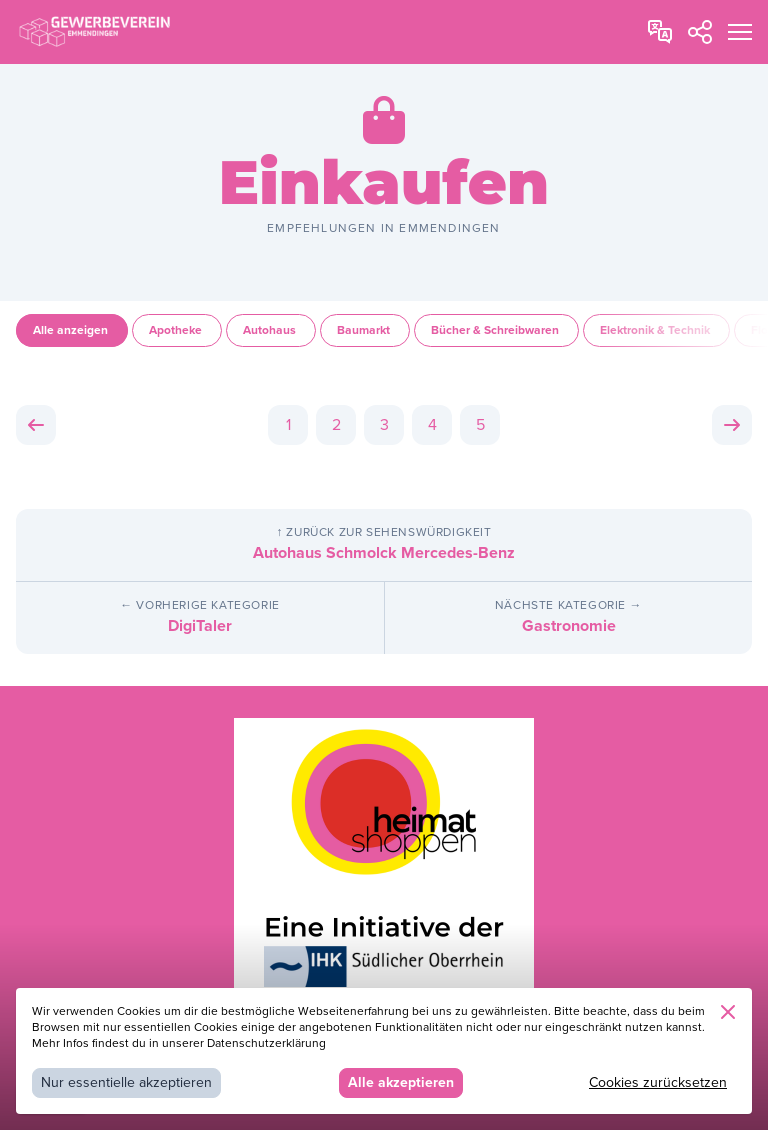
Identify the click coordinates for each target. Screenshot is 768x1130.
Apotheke (177, 330)
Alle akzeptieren (401, 1082)
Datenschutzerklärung (266, 1043)
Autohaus (271, 330)
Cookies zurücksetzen (658, 1082)
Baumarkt (365, 330)
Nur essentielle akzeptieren (126, 1082)
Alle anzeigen (72, 330)
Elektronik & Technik (656, 330)
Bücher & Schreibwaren (496, 330)
